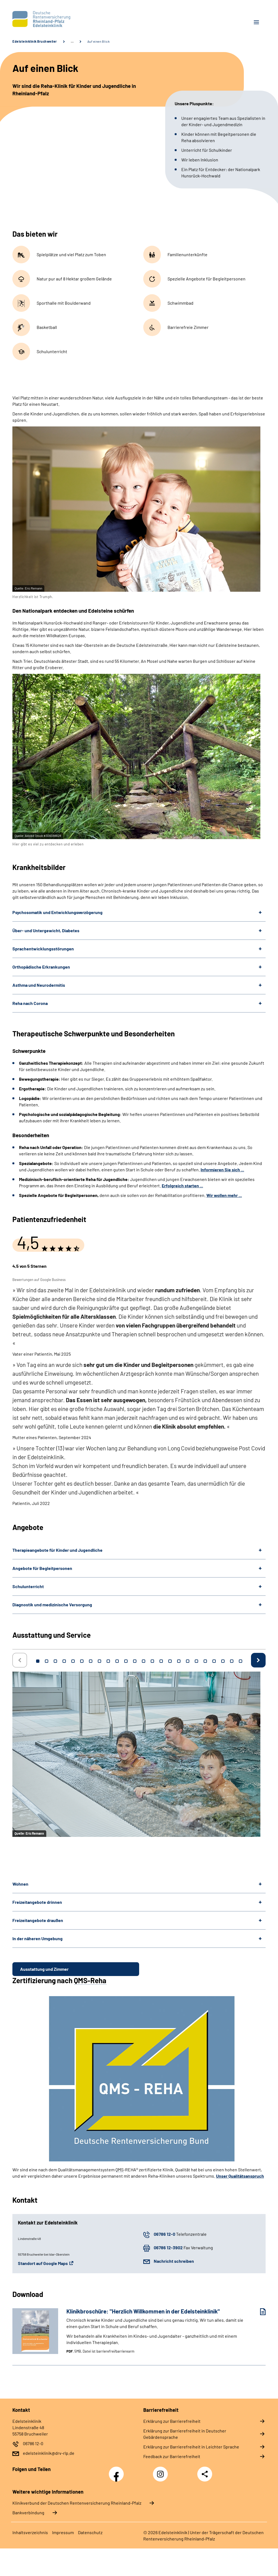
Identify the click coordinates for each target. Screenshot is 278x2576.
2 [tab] (47, 1661)
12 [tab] (135, 1661)
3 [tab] (55, 1661)
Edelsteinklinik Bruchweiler (34, 41)
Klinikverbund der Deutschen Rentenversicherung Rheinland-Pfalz (76, 2502)
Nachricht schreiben (174, 2261)
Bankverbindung (28, 2512)
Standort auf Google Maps (43, 2263)
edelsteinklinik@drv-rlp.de (48, 2453)
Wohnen (20, 1883)
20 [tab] (205, 1661)
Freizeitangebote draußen (37, 1920)
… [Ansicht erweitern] (72, 41)
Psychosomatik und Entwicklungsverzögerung (57, 912)
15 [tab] (161, 1661)
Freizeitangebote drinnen (37, 1902)
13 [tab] (144, 1661)
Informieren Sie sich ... (222, 1169)
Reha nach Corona (30, 1003)
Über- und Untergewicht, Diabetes (45, 930)
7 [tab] (91, 1661)
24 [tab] (240, 1661)
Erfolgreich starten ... (182, 1185)
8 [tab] (99, 1661)
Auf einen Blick (98, 41)
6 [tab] (82, 1661)
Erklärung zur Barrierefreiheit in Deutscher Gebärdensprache (184, 2434)
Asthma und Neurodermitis (38, 985)
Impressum (63, 2532)
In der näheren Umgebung (37, 1938)
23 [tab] (232, 1661)
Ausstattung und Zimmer (44, 1969)
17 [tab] (179, 1661)
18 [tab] (188, 1661)
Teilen (205, 2474)
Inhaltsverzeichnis (30, 2532)
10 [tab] (117, 1661)
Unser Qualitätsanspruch (240, 2175)
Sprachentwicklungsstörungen (43, 948)
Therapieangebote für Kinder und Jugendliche (57, 1550)
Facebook (117, 2471)
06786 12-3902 (168, 2247)
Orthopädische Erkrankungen (41, 966)
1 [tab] (38, 1661)
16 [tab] (170, 1661)
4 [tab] (64, 1661)
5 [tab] (73, 1661)
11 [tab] (126, 1661)
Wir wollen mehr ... (224, 1195)
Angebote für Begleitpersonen (42, 1568)
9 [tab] (108, 1661)
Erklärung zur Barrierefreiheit (172, 2421)
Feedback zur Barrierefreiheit (171, 2456)
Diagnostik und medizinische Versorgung (52, 1604)
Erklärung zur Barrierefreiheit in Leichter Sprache (191, 2446)
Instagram (161, 2471)
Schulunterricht (28, 1586)
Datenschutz (90, 2532)
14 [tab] (152, 1661)
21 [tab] (214, 1661)
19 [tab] (196, 1661)
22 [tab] (223, 1661)
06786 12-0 (164, 2234)
